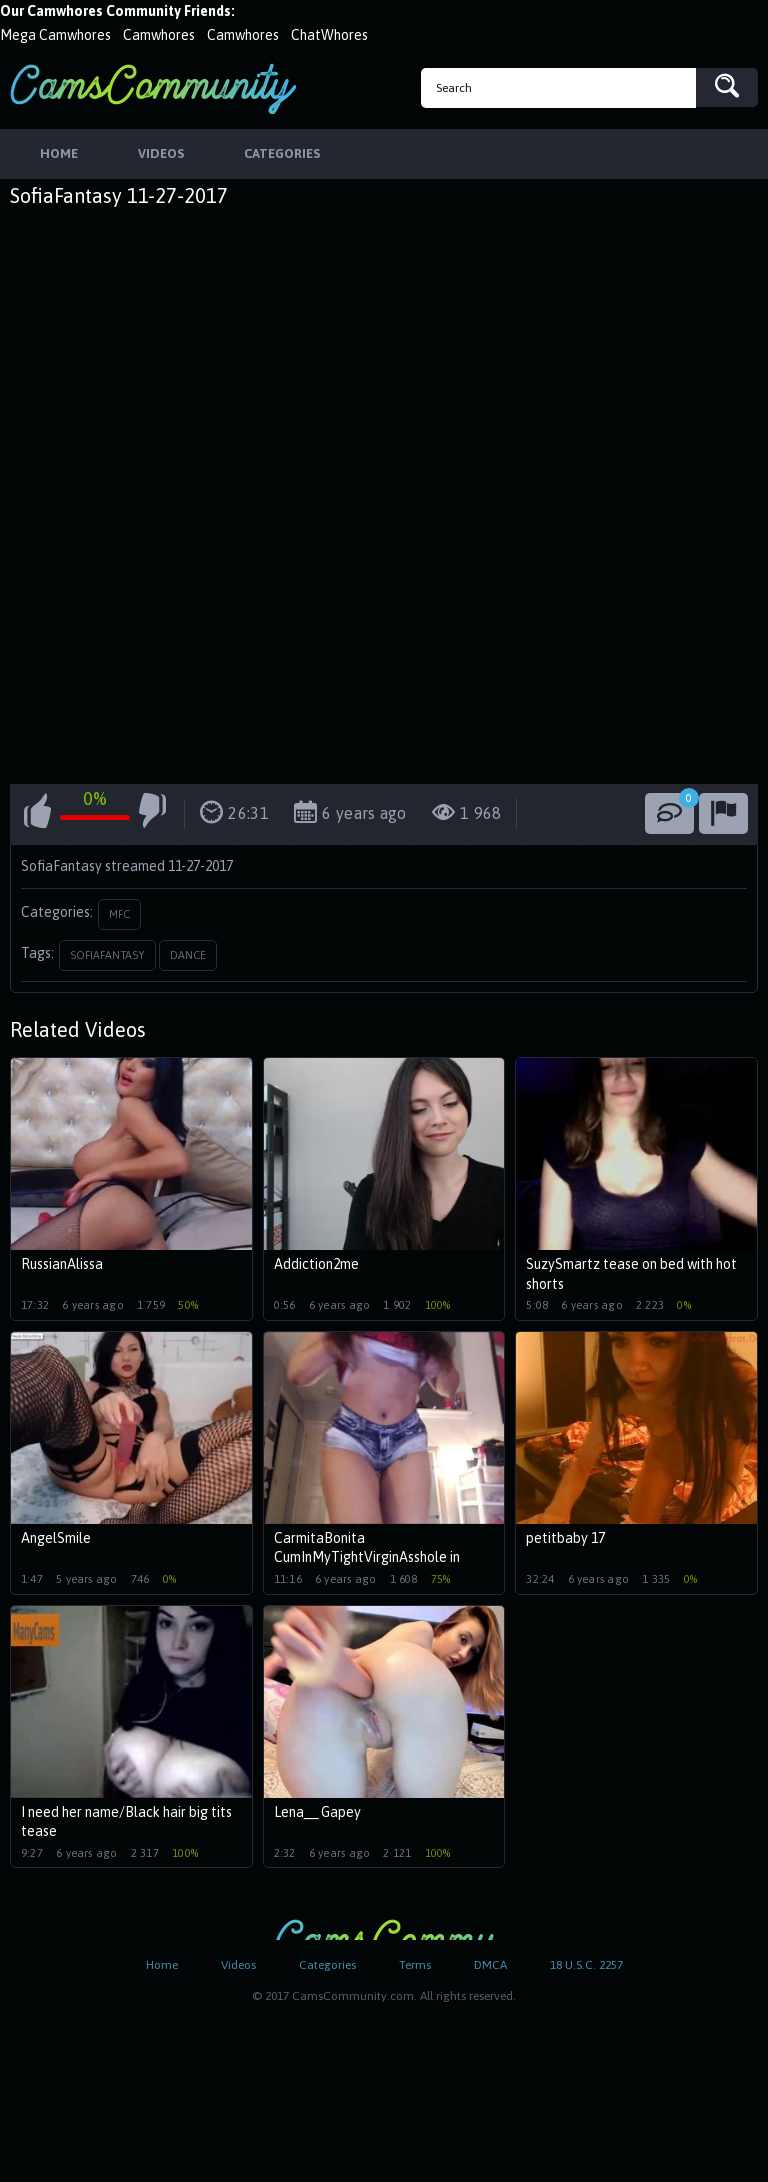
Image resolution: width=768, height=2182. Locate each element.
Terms (415, 1965)
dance (188, 955)
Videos (238, 1965)
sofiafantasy (107, 955)
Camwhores (159, 35)
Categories (327, 1965)
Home (162, 1965)
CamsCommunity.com (153, 88)
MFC (119, 914)
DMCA (490, 1965)
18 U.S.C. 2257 (586, 1965)
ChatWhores (329, 35)
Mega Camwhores (55, 35)
